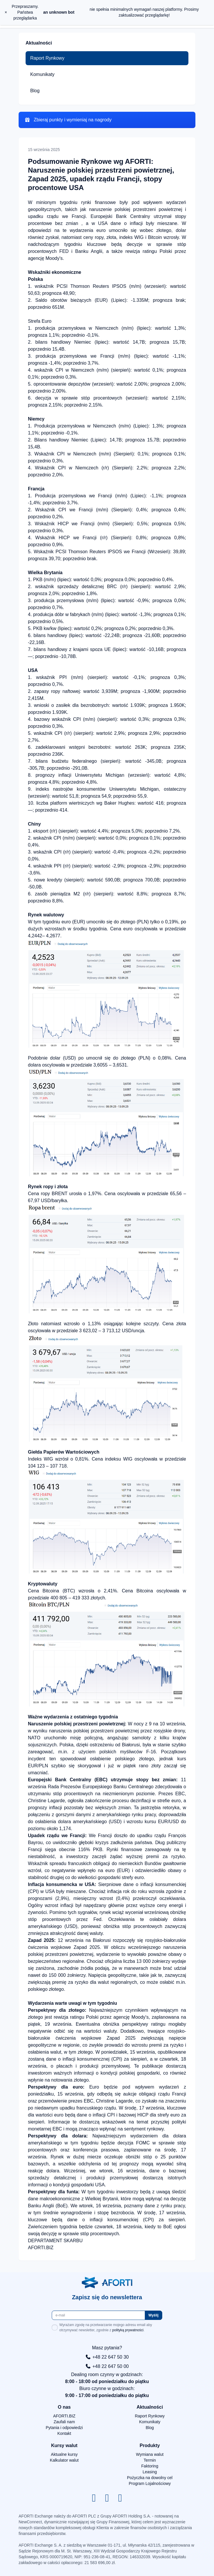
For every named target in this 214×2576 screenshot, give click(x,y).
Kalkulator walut (64, 2460)
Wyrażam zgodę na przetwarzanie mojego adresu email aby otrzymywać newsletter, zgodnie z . (102, 2327)
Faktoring (149, 2466)
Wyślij (153, 2315)
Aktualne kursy (64, 2454)
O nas (64, 2407)
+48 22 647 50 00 (107, 2366)
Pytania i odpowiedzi (64, 2427)
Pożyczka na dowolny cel (149, 2477)
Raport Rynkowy (47, 58)
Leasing (149, 2471)
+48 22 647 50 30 (107, 2357)
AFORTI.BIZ (64, 2416)
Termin (150, 2460)
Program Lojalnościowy (150, 2483)
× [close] (6, 12)
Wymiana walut (150, 2454)
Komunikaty (42, 74)
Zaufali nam (64, 2421)
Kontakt (64, 2433)
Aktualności (150, 2407)
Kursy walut (64, 2445)
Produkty (150, 2445)
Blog (35, 90)
